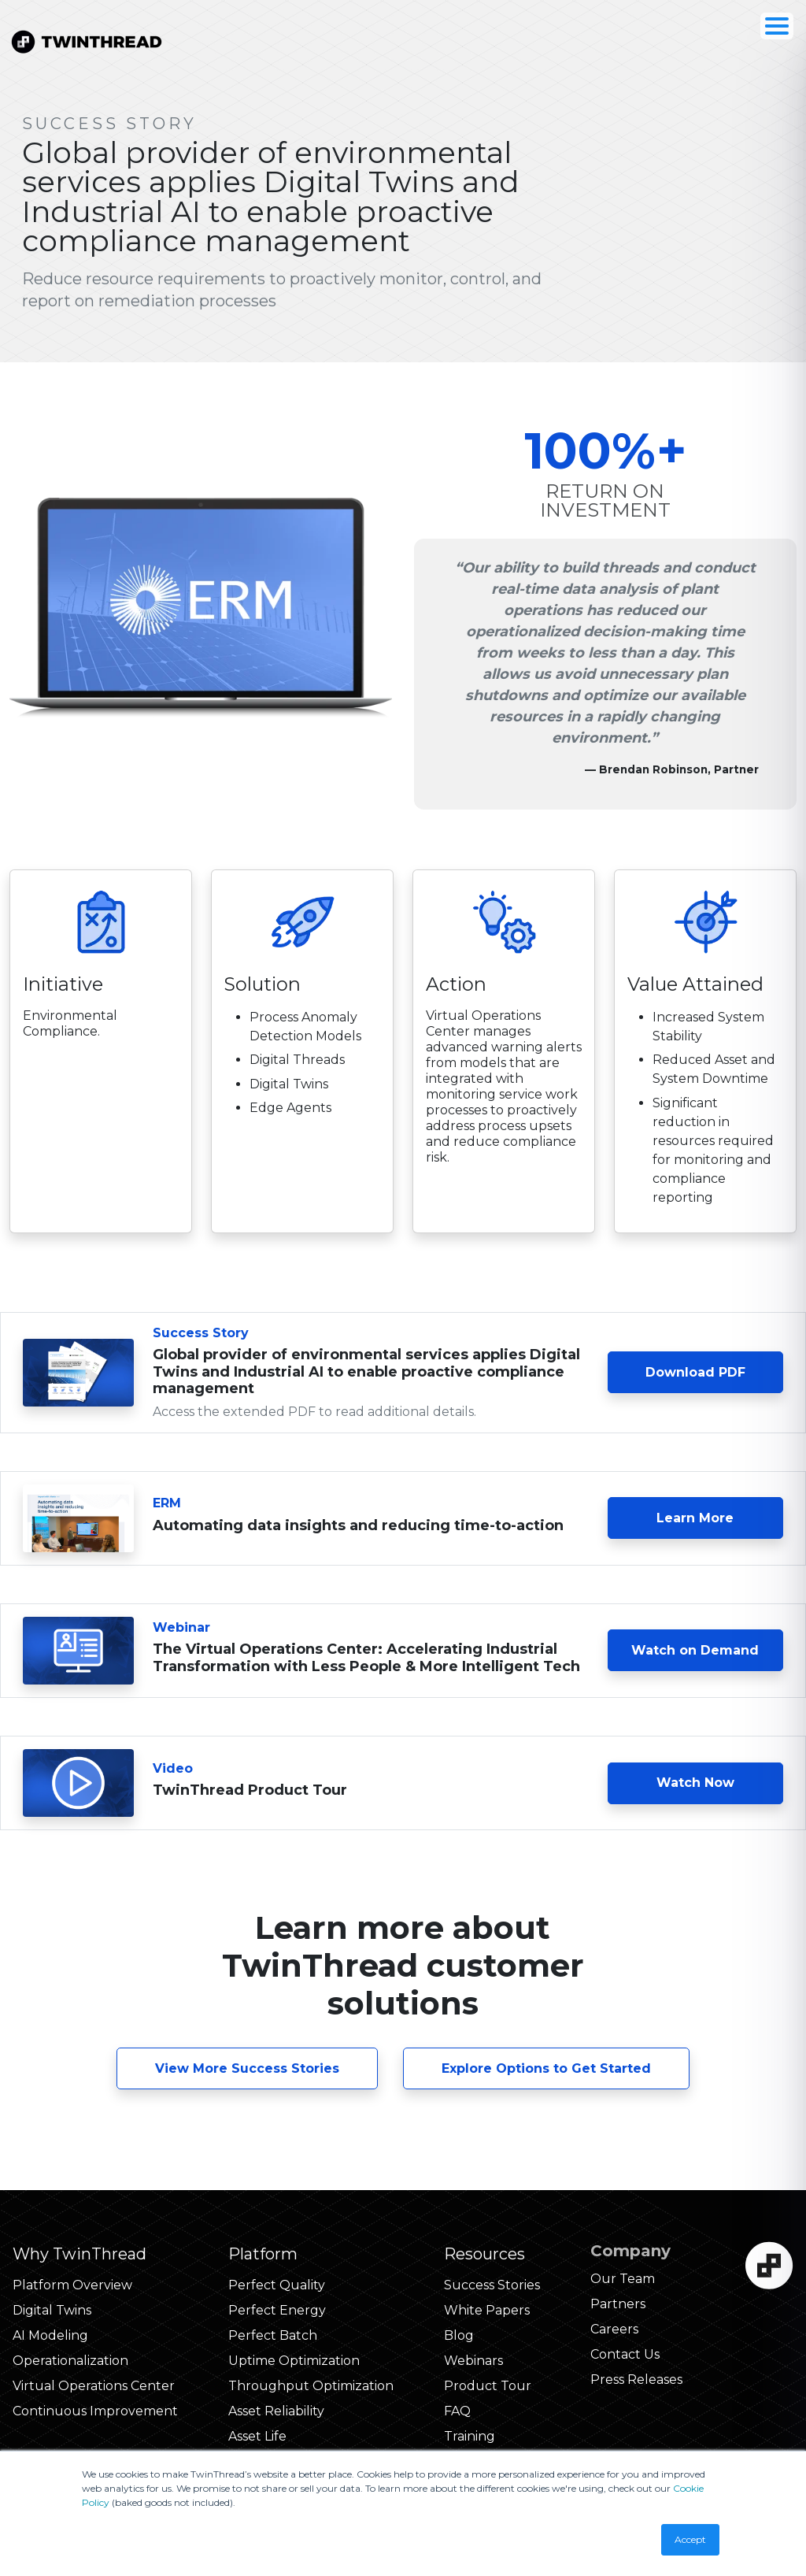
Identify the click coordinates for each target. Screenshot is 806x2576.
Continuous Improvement (95, 2411)
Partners (617, 2303)
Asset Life (257, 2436)
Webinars (473, 2360)
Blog (459, 2335)
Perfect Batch (272, 2335)
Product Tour (487, 2385)
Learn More (719, 1516)
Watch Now (695, 1782)
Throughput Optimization (311, 2385)
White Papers (487, 2310)
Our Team (622, 2278)
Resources (484, 2253)
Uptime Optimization (294, 2360)
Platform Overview (72, 2285)
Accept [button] (690, 2539)
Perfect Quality (276, 2285)
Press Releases (636, 2379)
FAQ (457, 2411)
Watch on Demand (695, 1650)
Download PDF (695, 1372)
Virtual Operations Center (94, 2385)
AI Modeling (50, 2335)
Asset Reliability (276, 2411)
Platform (263, 2253)
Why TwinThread (79, 2253)
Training (469, 2436)
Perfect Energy (277, 2310)
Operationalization (70, 2360)
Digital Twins (52, 2310)
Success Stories (492, 2285)
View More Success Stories (247, 2068)
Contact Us (625, 2354)
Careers (614, 2329)
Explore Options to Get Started (546, 2068)
